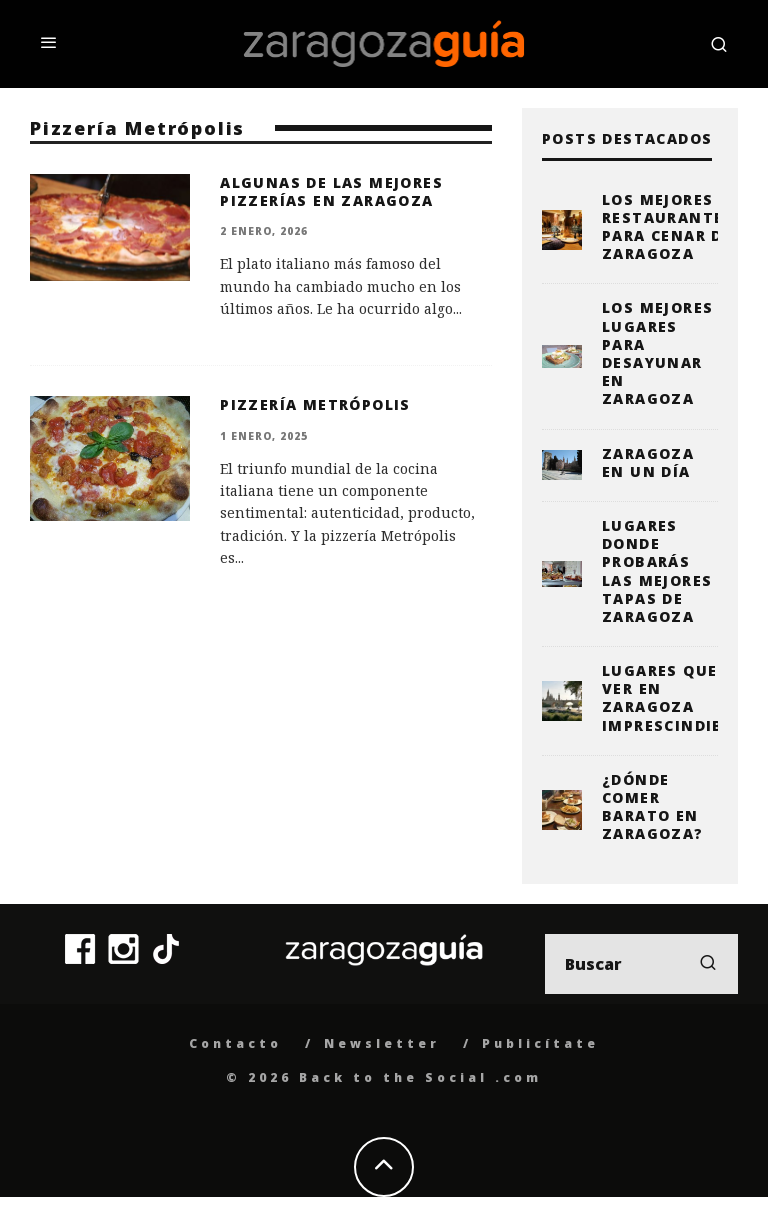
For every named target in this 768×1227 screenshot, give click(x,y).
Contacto (235, 1043)
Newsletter (382, 1043)
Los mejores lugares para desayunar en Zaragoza (657, 353)
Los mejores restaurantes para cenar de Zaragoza (668, 227)
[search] (708, 964)
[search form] (641, 964)
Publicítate (540, 1043)
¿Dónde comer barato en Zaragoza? (653, 807)
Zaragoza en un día (648, 462)
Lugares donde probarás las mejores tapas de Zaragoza (657, 571)
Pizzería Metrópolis (315, 404)
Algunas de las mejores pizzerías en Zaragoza (331, 191)
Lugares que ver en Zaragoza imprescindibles (677, 698)
